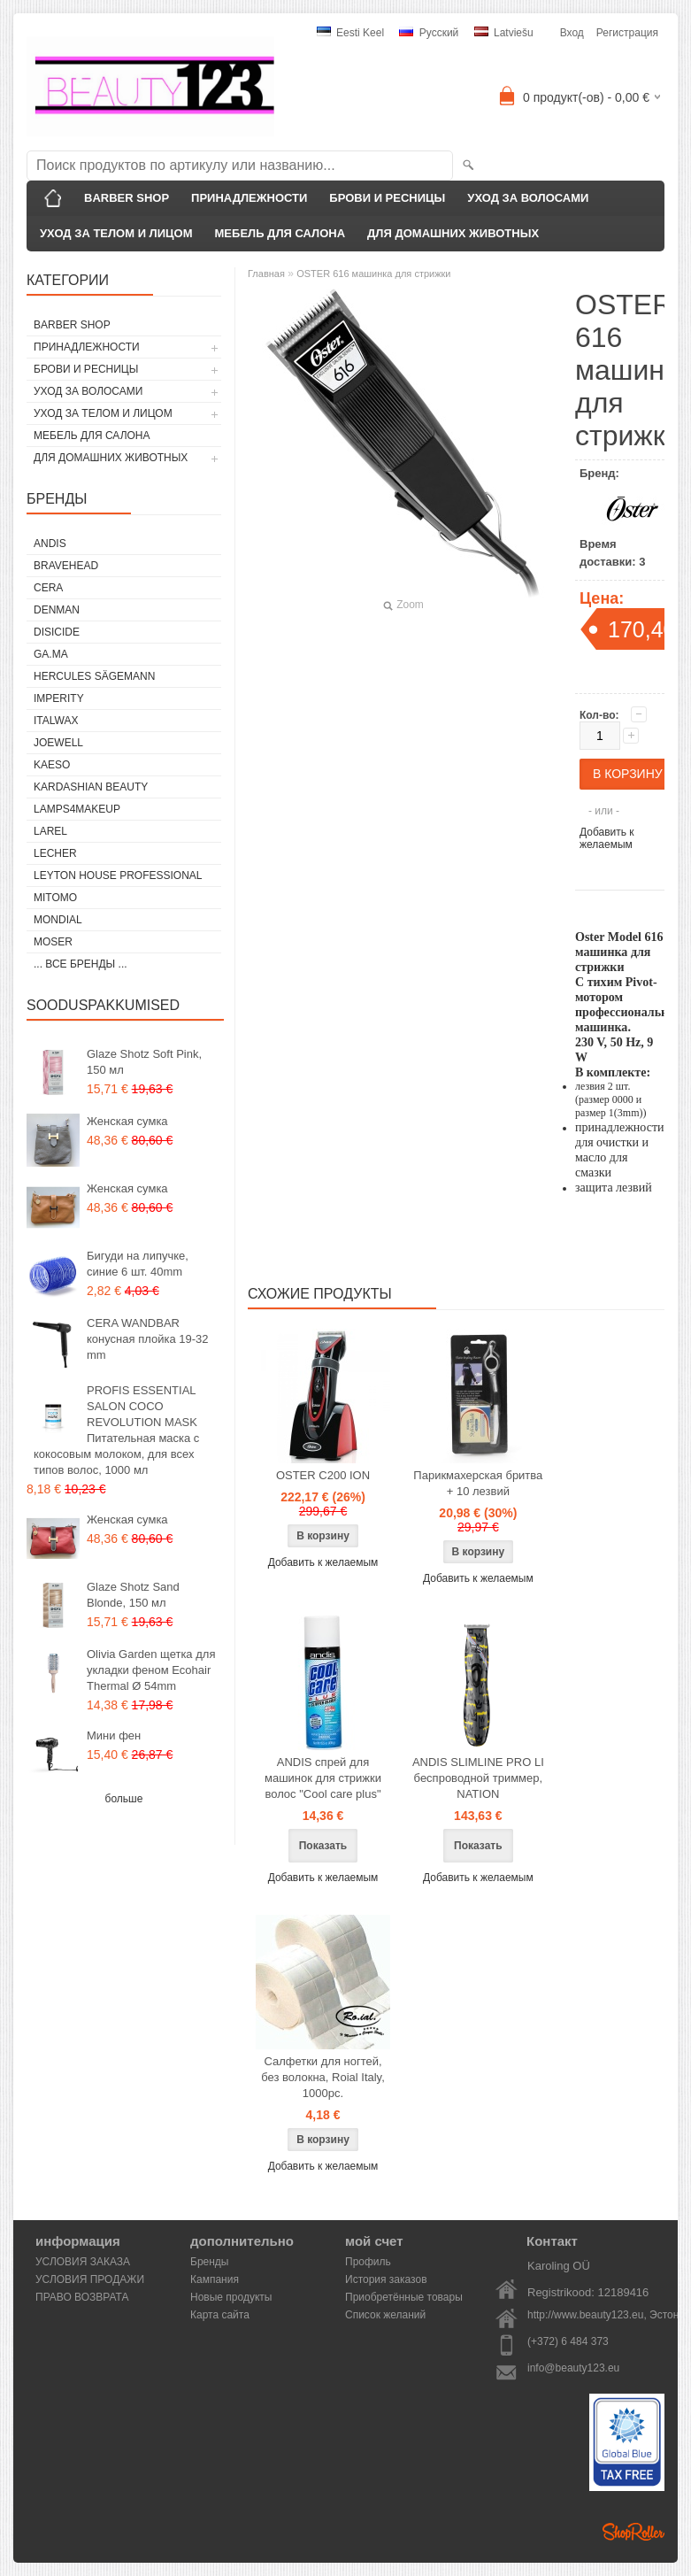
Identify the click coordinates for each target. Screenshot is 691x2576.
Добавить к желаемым (607, 838)
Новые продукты (231, 2297)
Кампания (214, 2279)
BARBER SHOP (126, 197)
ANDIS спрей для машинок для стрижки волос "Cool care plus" (323, 1778)
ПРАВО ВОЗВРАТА (82, 2297)
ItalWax (56, 720)
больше (124, 1799)
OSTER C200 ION (323, 1475)
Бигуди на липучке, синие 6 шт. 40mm (137, 1263)
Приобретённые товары (404, 2297)
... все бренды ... (80, 964)
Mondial (58, 920)
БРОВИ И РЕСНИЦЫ (387, 197)
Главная (266, 273)
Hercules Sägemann (94, 676)
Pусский (428, 33)
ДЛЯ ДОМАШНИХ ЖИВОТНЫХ (453, 233)
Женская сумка (127, 1121)
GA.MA (51, 654)
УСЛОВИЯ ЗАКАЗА (82, 2262)
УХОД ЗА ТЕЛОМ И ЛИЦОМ (116, 233)
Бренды (209, 2262)
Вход (572, 33)
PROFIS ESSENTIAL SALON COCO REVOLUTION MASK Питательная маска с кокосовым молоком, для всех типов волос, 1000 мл (116, 1430)
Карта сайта (220, 2315)
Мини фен (114, 1735)
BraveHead (66, 565)
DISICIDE (57, 632)
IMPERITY (59, 698)
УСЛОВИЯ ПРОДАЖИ (89, 2279)
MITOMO (55, 897)
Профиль (368, 2262)
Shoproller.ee (633, 2532)
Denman (57, 610)
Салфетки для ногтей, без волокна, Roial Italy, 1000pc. (323, 2077)
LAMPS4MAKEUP (77, 809)
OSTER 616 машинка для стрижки (373, 273)
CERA (48, 588)
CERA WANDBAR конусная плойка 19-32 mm (147, 1338)
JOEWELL (58, 743)
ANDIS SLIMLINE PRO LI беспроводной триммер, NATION (478, 1778)
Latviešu (504, 33)
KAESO (52, 765)
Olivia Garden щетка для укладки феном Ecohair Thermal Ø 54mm (151, 1670)
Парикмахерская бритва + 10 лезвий (477, 1483)
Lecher (55, 853)
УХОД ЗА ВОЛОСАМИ (527, 197)
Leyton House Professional (118, 875)
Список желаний (385, 2315)
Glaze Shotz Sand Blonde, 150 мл (133, 1594)
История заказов (386, 2279)
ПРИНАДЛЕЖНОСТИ (249, 197)
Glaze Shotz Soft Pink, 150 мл (144, 1061)
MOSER (53, 942)
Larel (50, 831)
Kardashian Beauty (91, 787)
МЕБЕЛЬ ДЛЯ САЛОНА (280, 233)
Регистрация (627, 33)
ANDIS (50, 543)
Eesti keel (350, 33)
